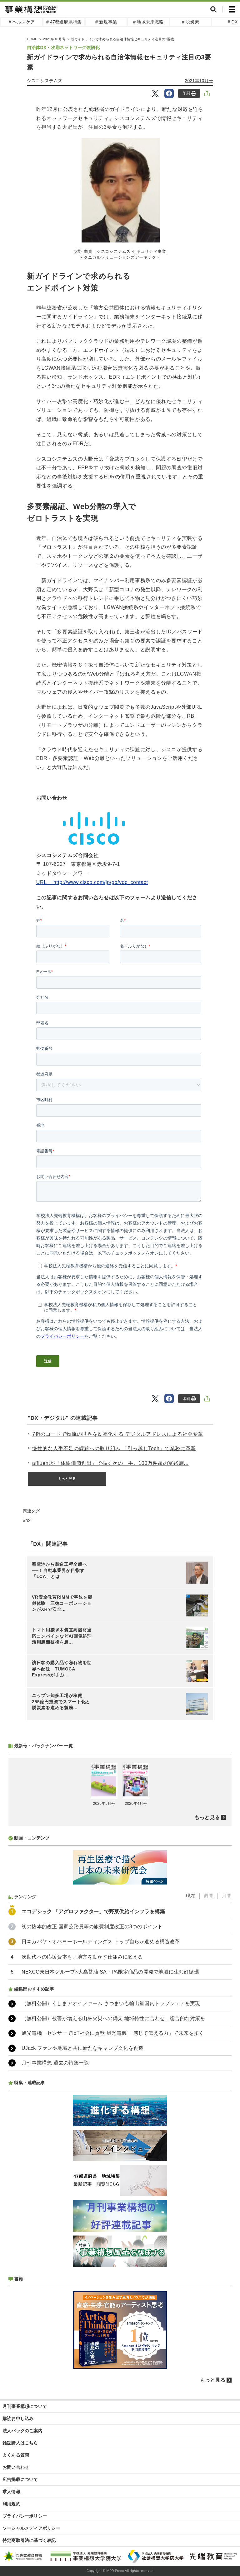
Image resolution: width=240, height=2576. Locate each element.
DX (28, 1521)
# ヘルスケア (22, 21)
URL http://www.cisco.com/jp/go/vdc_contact (92, 882)
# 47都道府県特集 (64, 21)
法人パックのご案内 (22, 2430)
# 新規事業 (106, 21)
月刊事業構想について (24, 2406)
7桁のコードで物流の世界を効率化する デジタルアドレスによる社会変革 (117, 1434)
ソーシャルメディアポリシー (31, 2528)
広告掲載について (20, 2479)
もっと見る (67, 1478)
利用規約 (11, 2503)
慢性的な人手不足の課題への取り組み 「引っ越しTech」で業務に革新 (114, 1448)
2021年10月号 (199, 80)
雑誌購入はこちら (20, 2442)
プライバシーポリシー (24, 2516)
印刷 (189, 93)
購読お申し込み (17, 2418)
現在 (191, 1896)
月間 (227, 1896)
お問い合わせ (15, 2467)
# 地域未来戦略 (148, 21)
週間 (208, 1896)
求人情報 (11, 2491)
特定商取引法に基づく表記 (29, 2540)
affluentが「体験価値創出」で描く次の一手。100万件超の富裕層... (110, 1463)
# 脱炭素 (190, 21)
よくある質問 (15, 2455)
